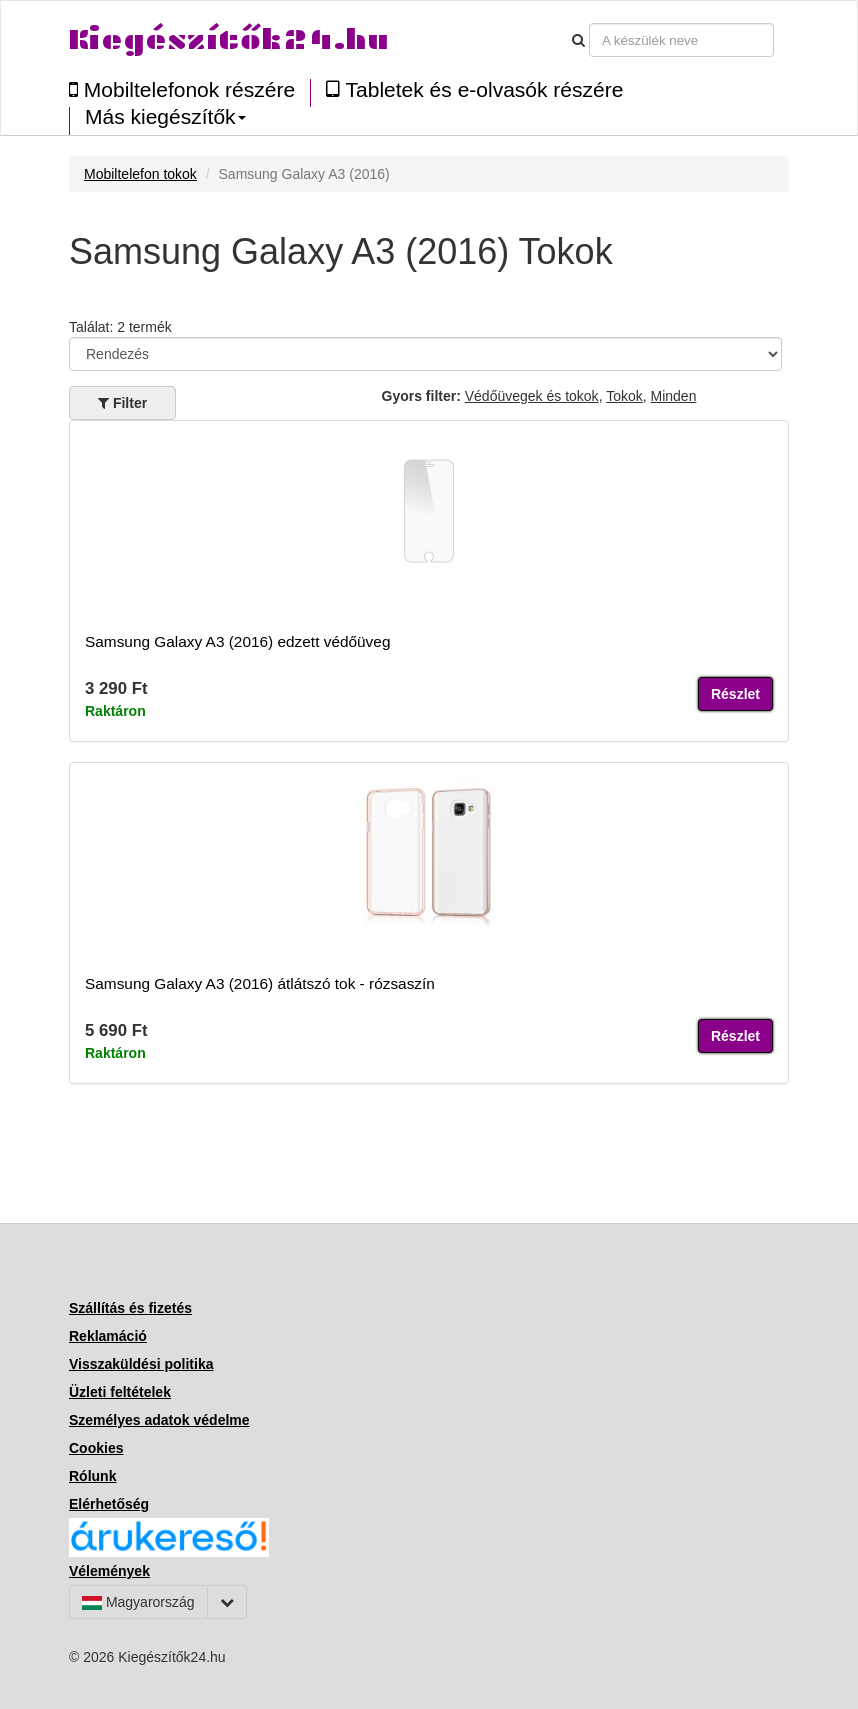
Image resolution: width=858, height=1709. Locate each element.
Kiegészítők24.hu (229, 39)
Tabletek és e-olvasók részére (474, 89)
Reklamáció (108, 1336)
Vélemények (109, 1571)
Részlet (735, 694)
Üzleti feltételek (120, 1392)
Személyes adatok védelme (159, 1420)
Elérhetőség (109, 1504)
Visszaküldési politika (141, 1364)
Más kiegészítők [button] (165, 117)
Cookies (96, 1448)
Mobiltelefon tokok (140, 174)
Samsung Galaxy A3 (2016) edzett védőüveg (237, 641)
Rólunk (92, 1476)
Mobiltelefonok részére (182, 89)
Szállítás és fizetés (130, 1308)
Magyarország (138, 1602)
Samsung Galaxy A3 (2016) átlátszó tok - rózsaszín (260, 983)
